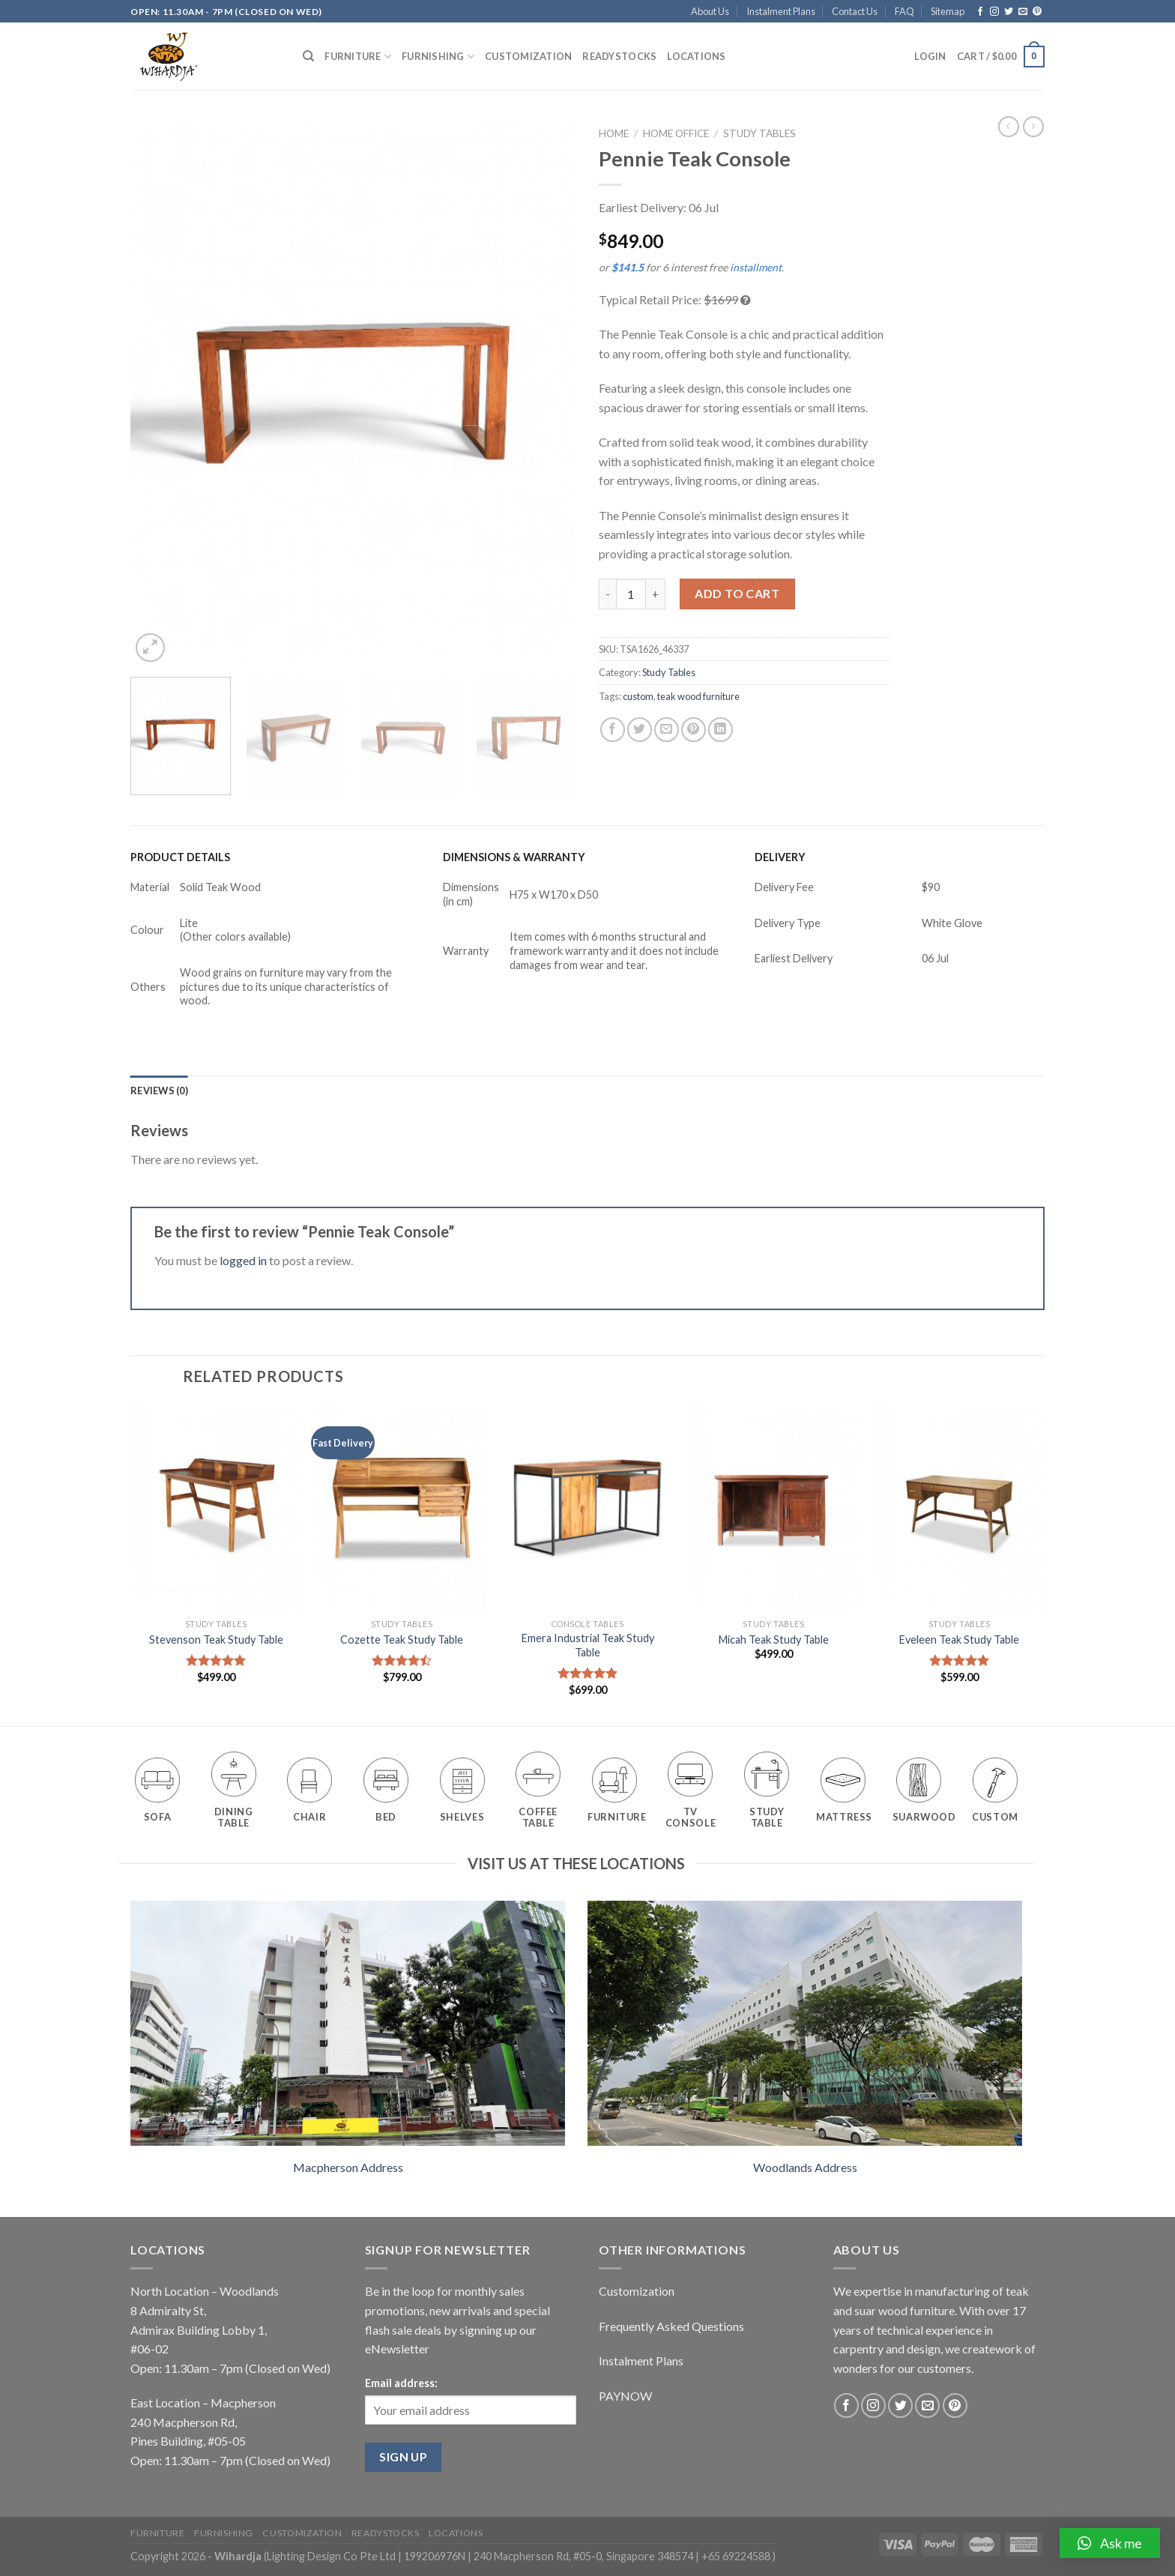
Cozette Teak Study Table (401, 1639)
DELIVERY (780, 857)
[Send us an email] (1022, 12)
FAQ (904, 11)
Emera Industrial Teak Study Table (588, 1645)
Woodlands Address (805, 2167)
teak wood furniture (698, 696)
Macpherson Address (348, 2167)
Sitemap (947, 11)
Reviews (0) (159, 1091)
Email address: (401, 2383)
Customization (528, 56)
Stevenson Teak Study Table (216, 1639)
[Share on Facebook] (612, 729)
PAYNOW (625, 2396)
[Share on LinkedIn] (720, 729)
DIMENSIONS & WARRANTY (514, 857)
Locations (696, 56)
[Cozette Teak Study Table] (401, 1507)
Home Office (676, 133)
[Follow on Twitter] (1008, 12)
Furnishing (438, 56)
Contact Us (855, 11)
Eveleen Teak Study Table (959, 1639)
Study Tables (759, 133)
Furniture (357, 56)
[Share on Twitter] (639, 729)
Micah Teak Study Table (774, 1639)
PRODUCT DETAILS (180, 857)
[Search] (308, 56)
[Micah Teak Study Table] (773, 1507)
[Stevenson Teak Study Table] (215, 1507)
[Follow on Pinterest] (1037, 12)
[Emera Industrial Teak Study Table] (587, 1507)
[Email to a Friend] (666, 729)
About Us (710, 11)
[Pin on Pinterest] (693, 729)
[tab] (159, 1090)
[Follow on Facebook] (980, 12)
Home (614, 133)
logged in (243, 1260)
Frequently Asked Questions (671, 2326)
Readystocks (619, 56)
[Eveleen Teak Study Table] (959, 1507)
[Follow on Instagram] (994, 12)
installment (756, 267)
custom (638, 696)
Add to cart (737, 593)
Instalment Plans (780, 11)
